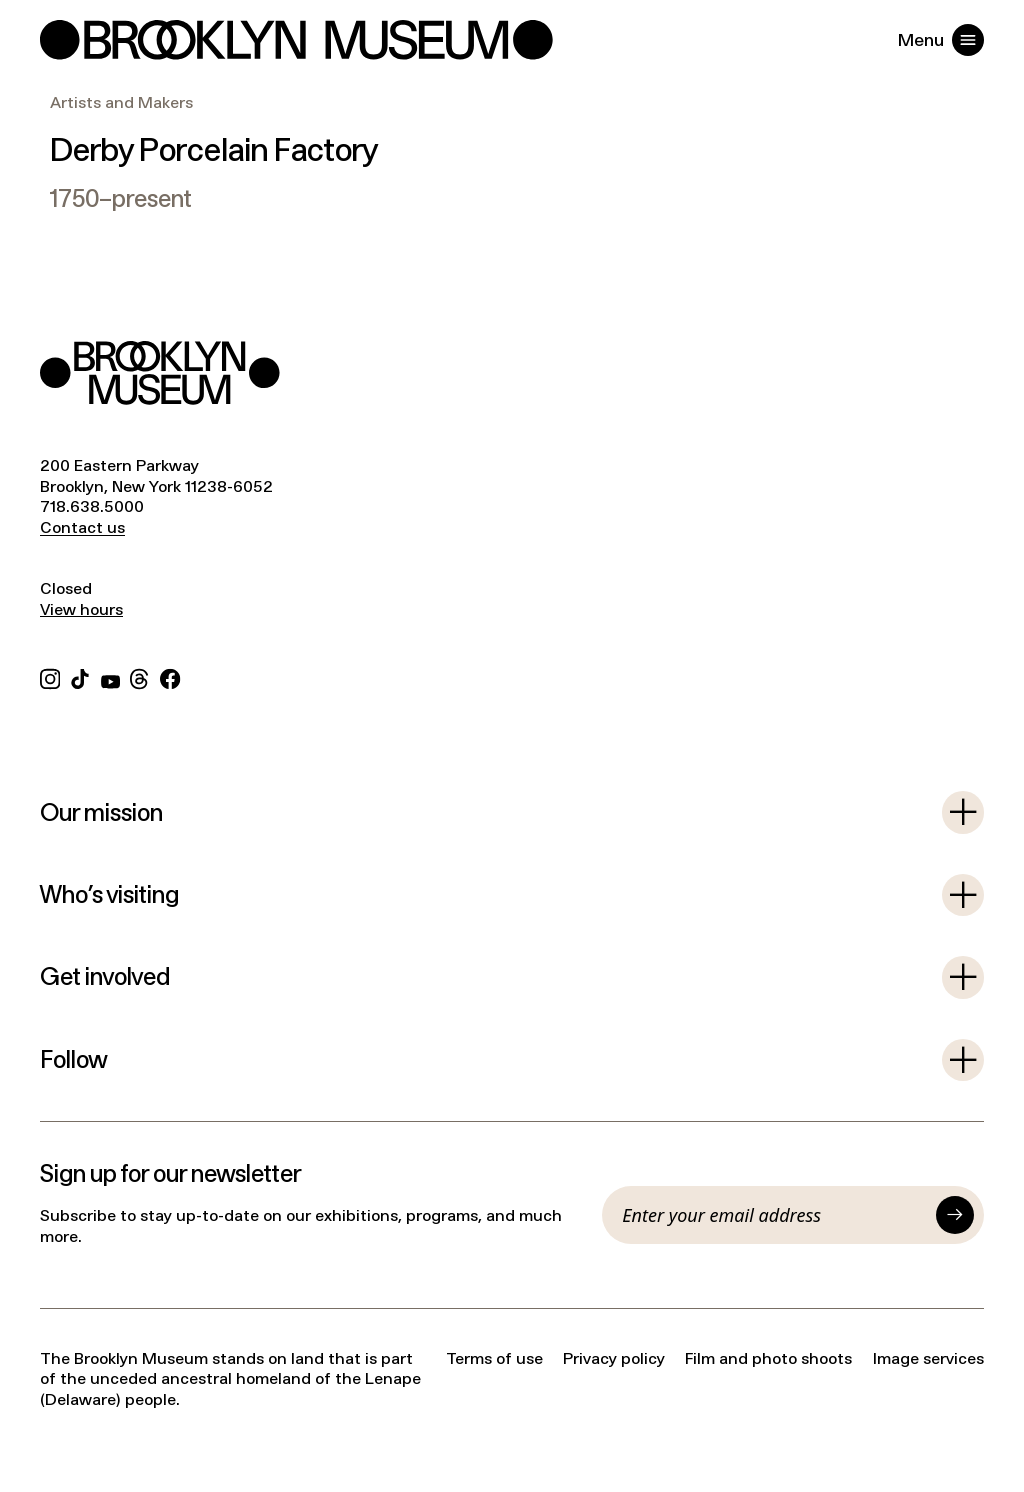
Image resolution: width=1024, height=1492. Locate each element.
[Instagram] (50, 677)
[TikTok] (80, 677)
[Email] (774, 1215)
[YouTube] (110, 677)
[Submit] (955, 1215)
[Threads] (140, 677)
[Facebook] (170, 677)
